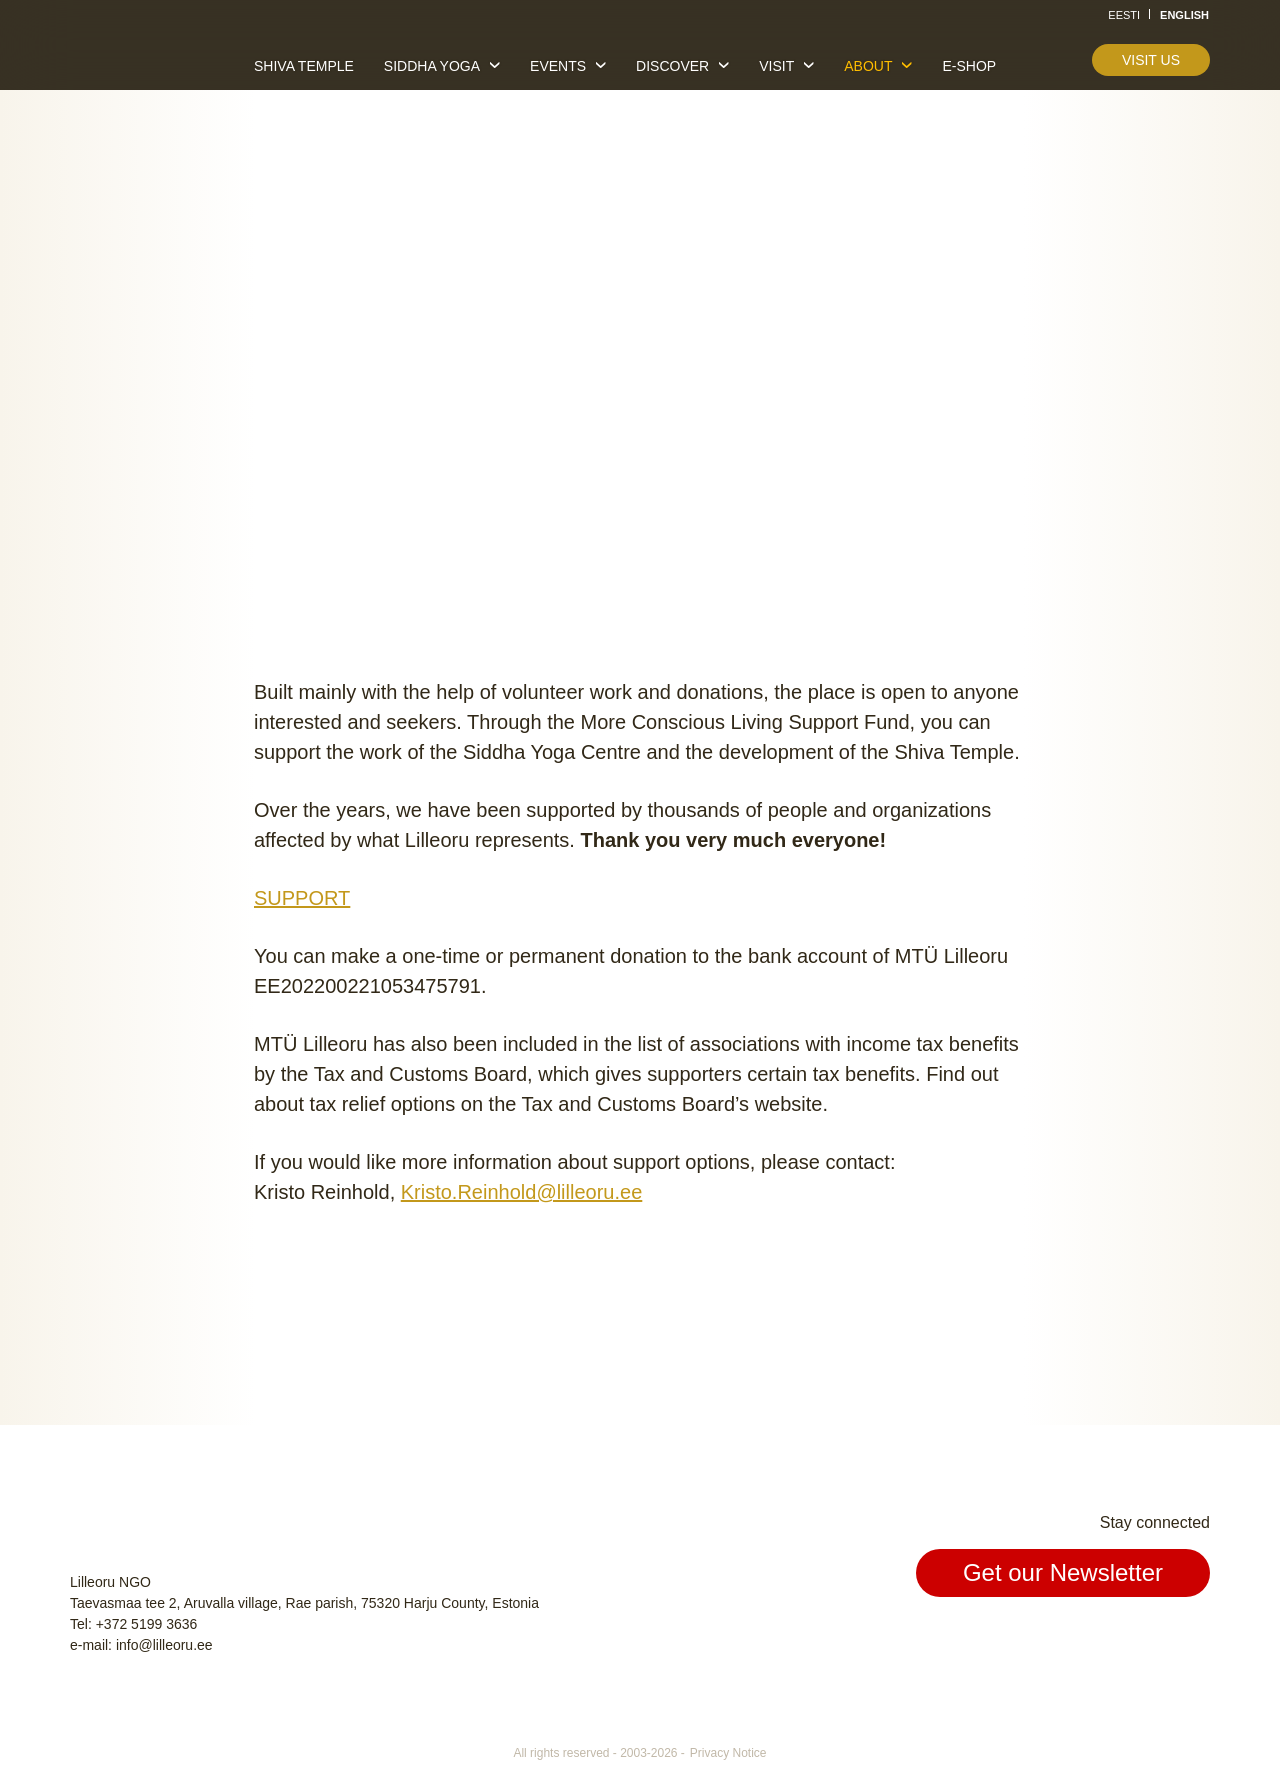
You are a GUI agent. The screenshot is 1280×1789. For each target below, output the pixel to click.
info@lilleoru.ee (164, 1645)
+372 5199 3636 (147, 1624)
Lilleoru (131, 59)
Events (558, 66)
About (868, 66)
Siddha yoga (432, 66)
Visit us (1151, 60)
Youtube (1192, 1639)
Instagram (1146, 1639)
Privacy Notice (728, 1753)
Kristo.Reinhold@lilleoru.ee (522, 1192)
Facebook (1100, 1639)
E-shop (969, 66)
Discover (672, 66)
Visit (776, 66)
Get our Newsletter (1063, 1572)
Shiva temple (304, 66)
